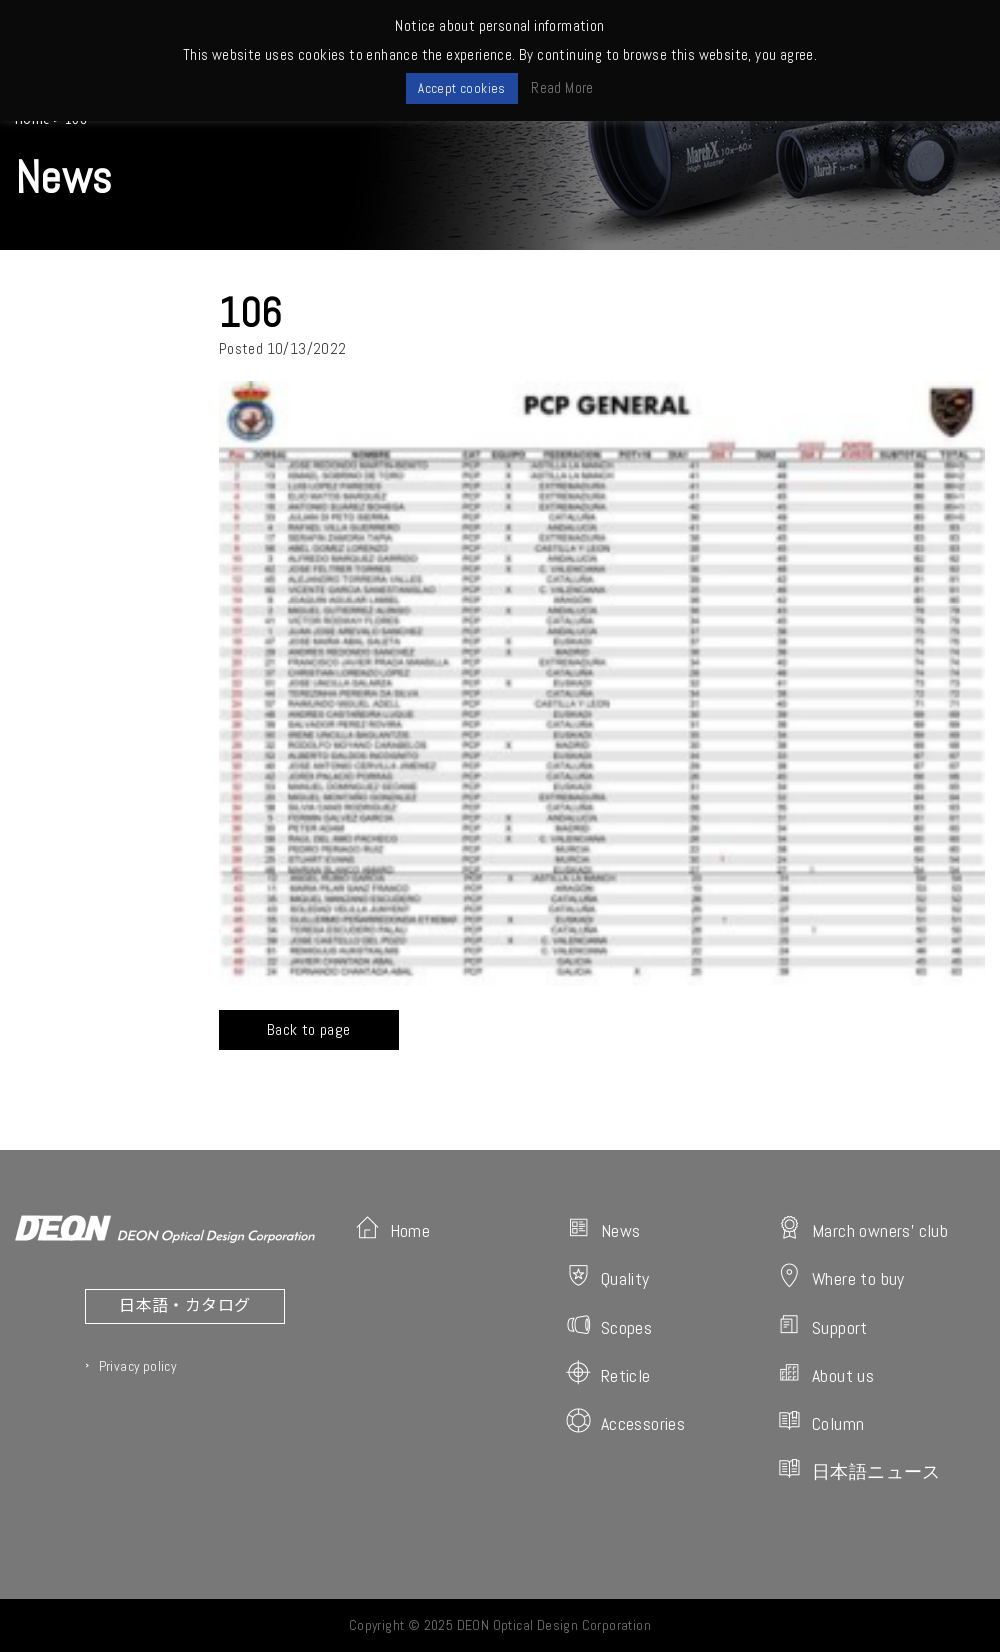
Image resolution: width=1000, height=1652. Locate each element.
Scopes (609, 1325)
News (603, 1228)
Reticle (608, 1373)
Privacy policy (138, 1366)
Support (822, 1325)
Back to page (309, 1029)
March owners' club (862, 1228)
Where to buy (841, 1276)
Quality (608, 1276)
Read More (562, 87)
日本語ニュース (859, 1469)
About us (825, 1373)
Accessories (625, 1421)
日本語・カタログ (184, 1304)
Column (820, 1421)
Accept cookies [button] (462, 88)
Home (393, 1228)
